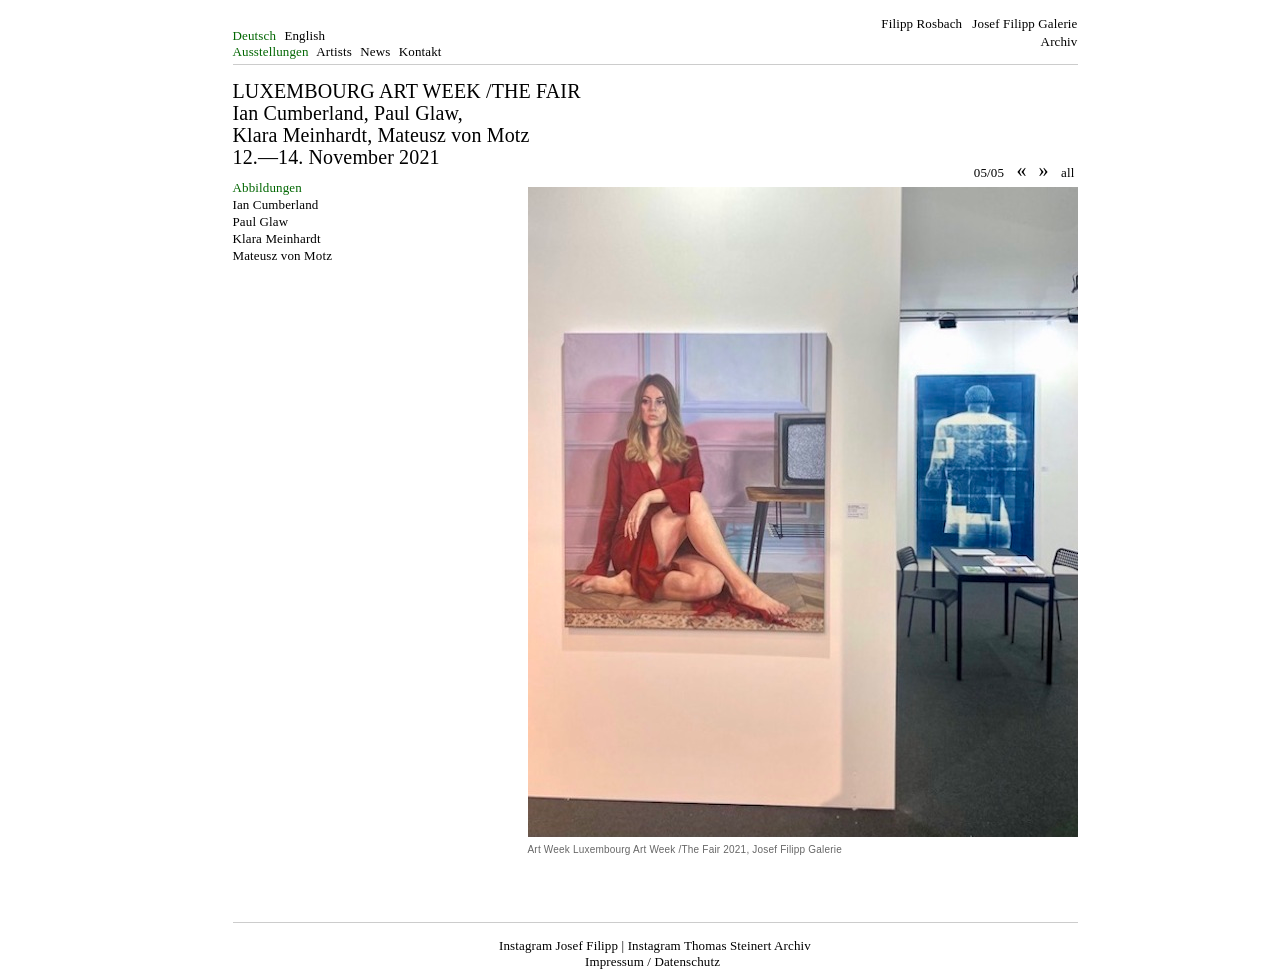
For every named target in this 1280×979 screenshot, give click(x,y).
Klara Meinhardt (277, 238)
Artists (334, 51)
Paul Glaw (261, 221)
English (304, 35)
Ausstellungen (271, 51)
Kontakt (420, 51)
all (1067, 172)
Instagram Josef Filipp (558, 945)
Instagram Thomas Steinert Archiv (719, 945)
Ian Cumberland (276, 204)
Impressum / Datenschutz (652, 961)
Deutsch (255, 35)
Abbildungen (267, 187)
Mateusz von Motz (283, 255)
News (375, 51)
